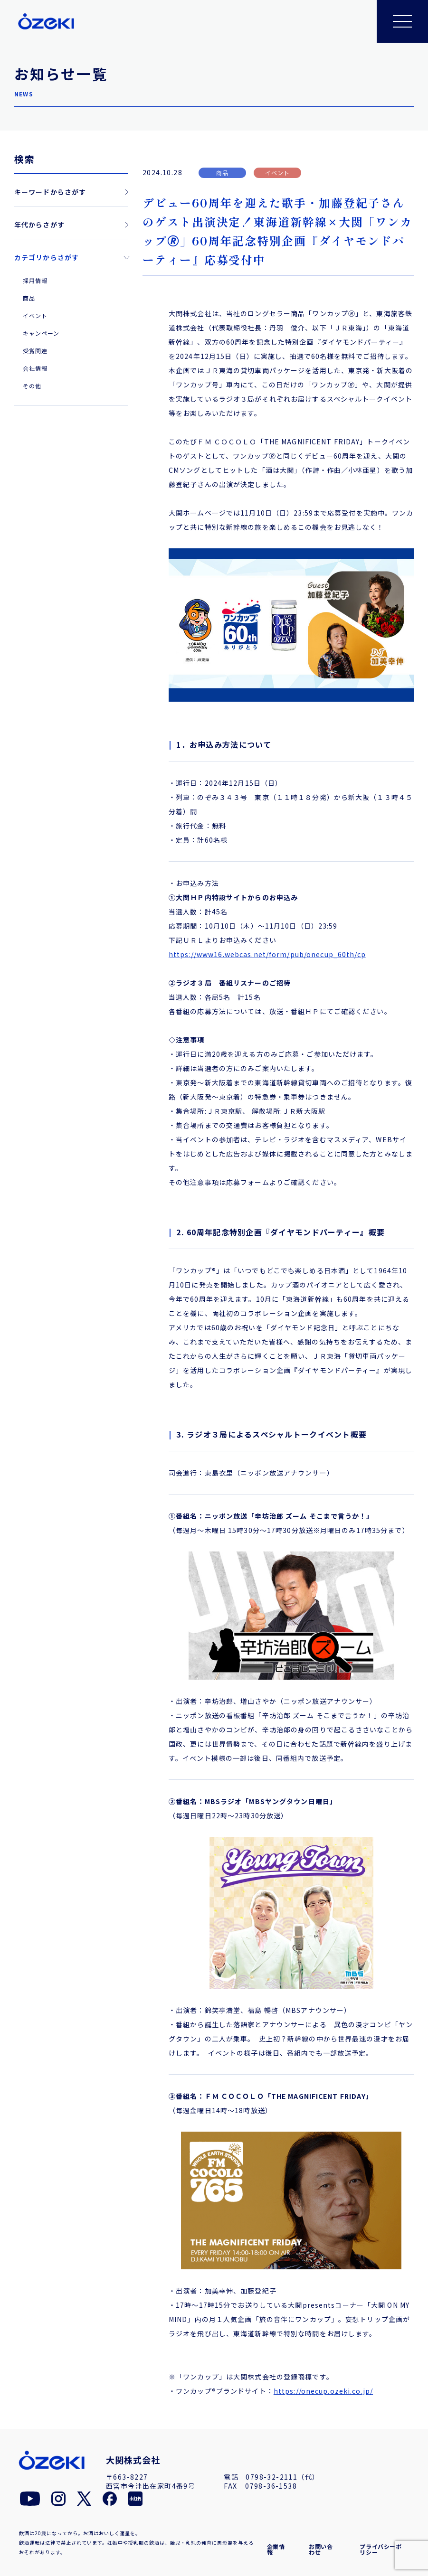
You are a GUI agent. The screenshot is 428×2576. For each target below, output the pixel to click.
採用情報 (35, 280)
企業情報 (276, 2549)
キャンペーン (41, 333)
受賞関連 (35, 351)
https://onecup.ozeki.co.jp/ (323, 2391)
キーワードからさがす (50, 192)
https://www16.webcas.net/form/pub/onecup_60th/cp (267, 954)
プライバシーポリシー (380, 2549)
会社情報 (35, 368)
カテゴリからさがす (46, 257)
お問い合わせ (321, 2549)
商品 (29, 298)
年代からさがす (39, 224)
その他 (32, 386)
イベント (35, 315)
